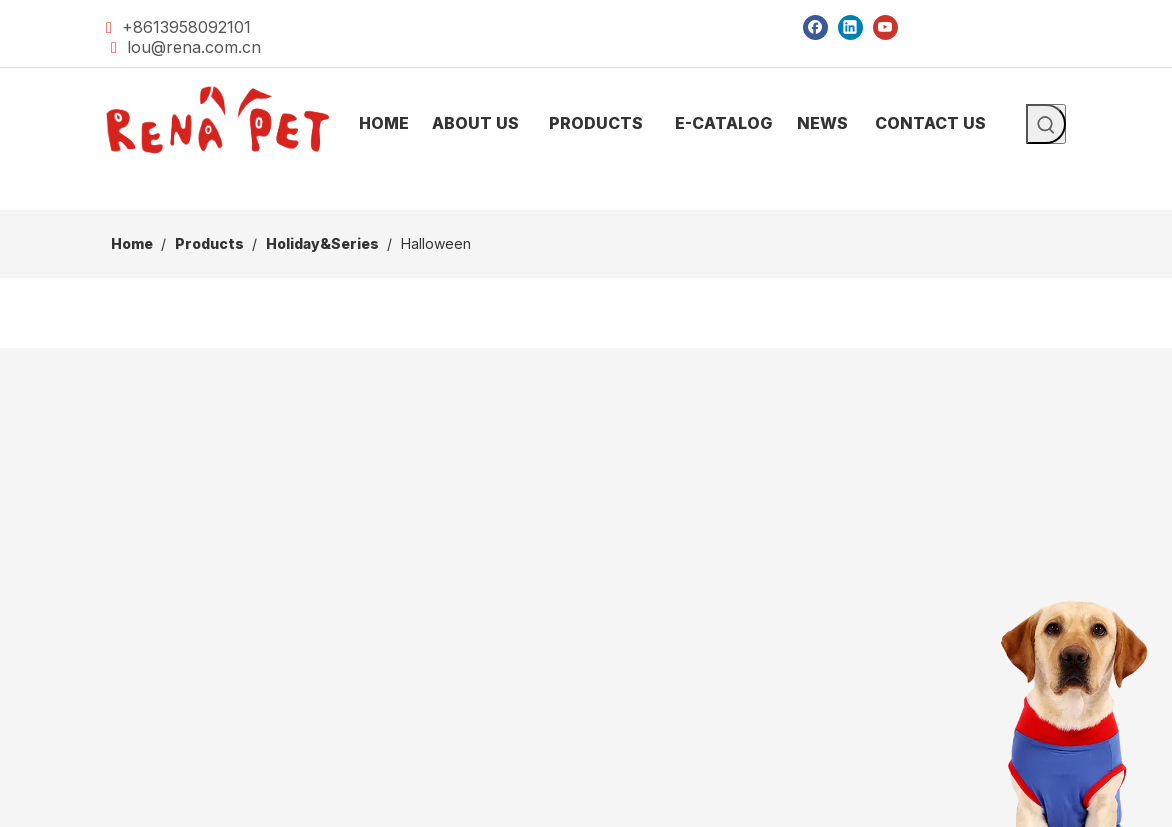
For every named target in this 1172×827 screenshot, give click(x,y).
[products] (586, 194)
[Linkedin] (850, 26)
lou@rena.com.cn (194, 47)
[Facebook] (815, 26)
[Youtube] (885, 26)
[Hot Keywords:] (1046, 124)
